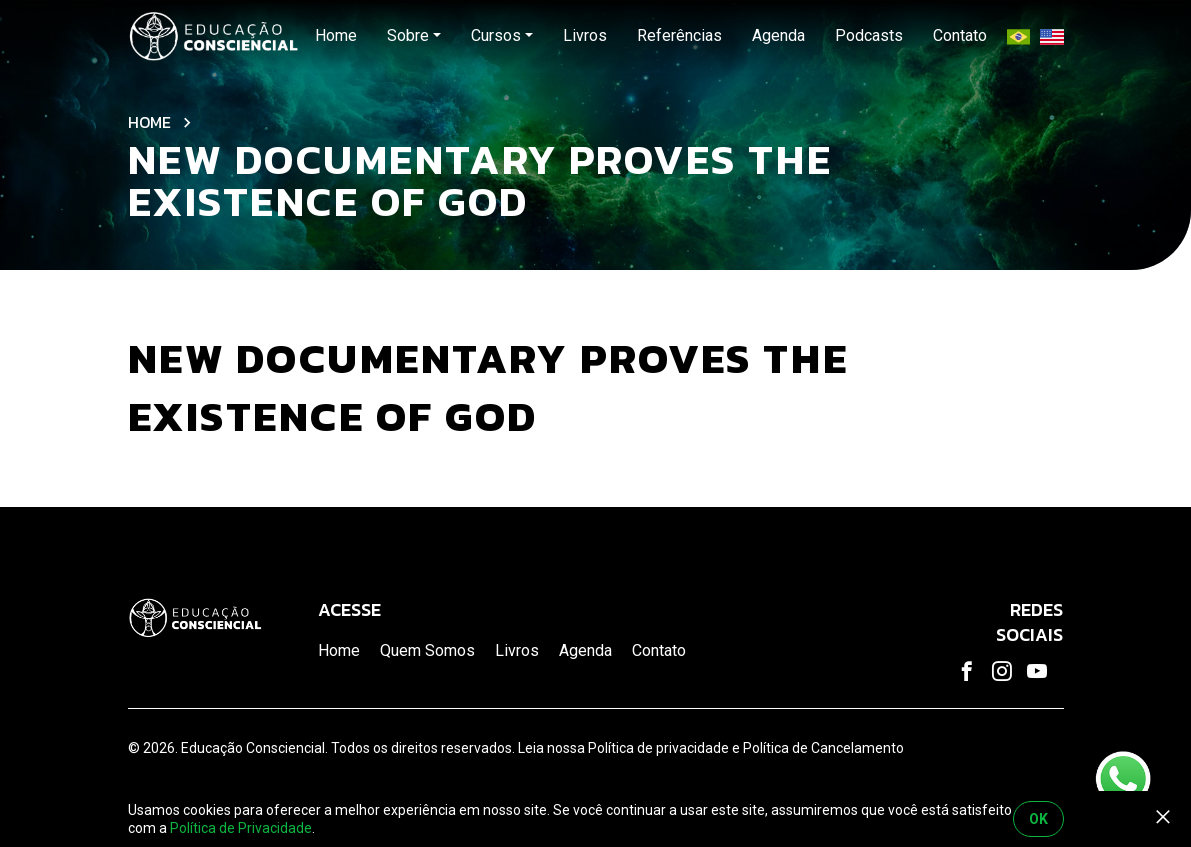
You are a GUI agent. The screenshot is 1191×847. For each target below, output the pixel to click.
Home (149, 122)
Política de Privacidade (241, 828)
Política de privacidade (658, 748)
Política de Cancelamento (823, 748)
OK (1038, 819)
